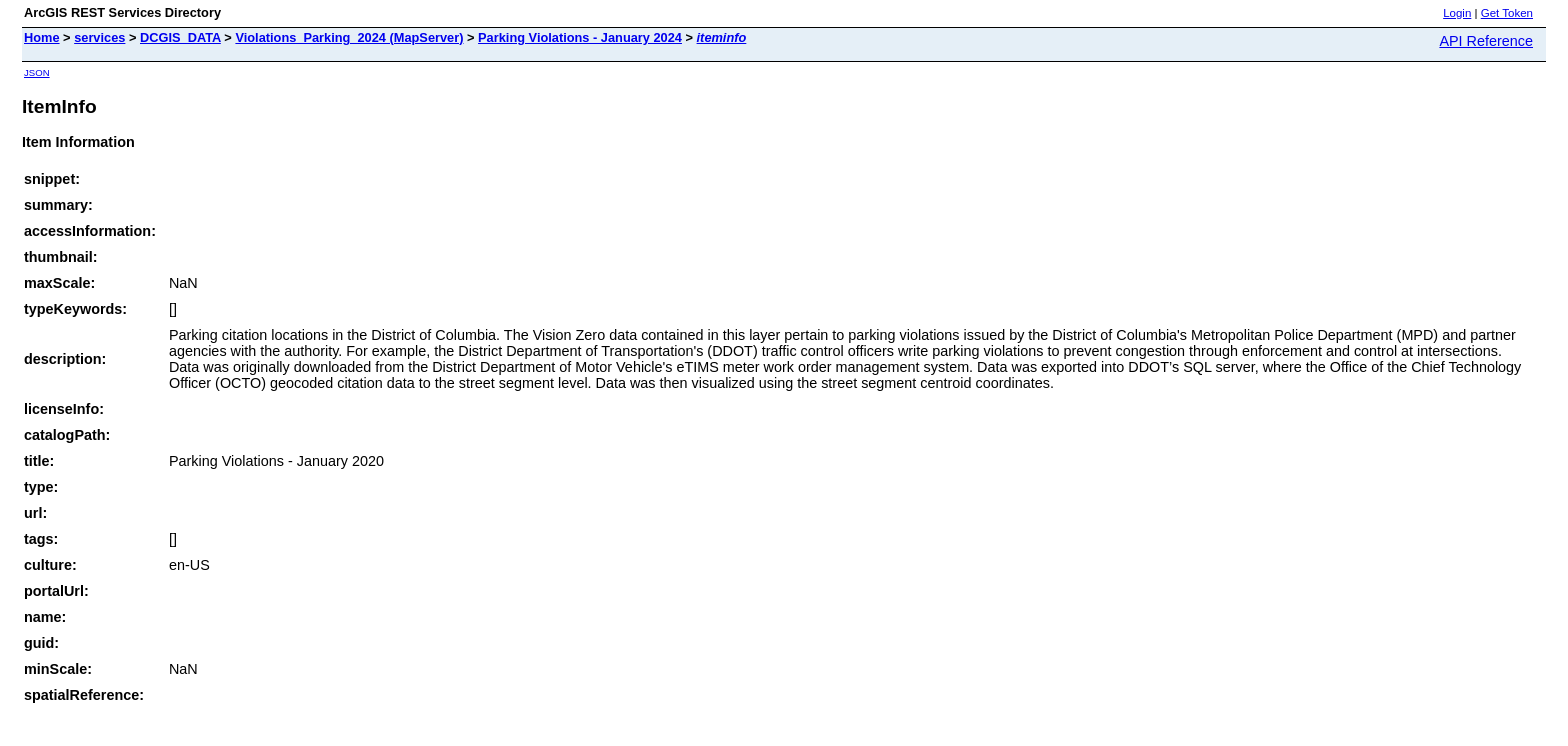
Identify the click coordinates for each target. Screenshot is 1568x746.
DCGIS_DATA (180, 37)
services (99, 37)
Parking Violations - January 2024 (580, 37)
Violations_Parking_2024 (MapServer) (349, 37)
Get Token (1507, 13)
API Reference (1486, 41)
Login (1457, 13)
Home (42, 37)
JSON (37, 72)
